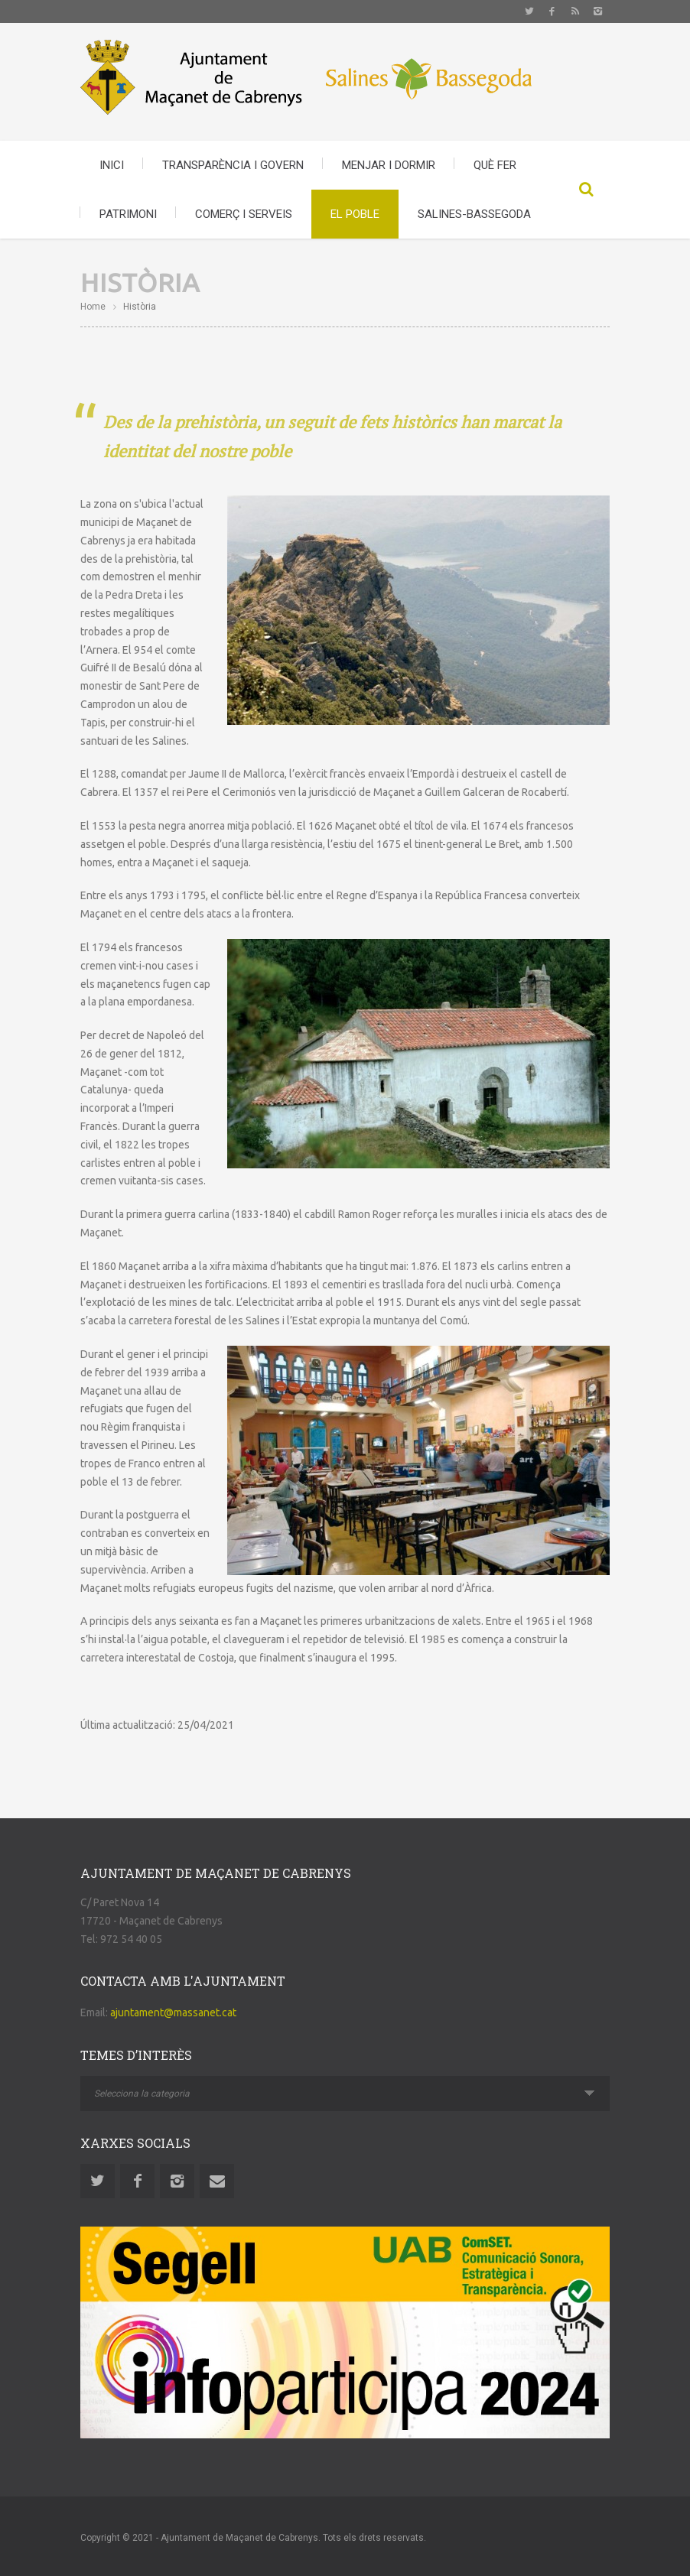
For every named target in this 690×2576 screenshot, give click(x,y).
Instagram (598, 11)
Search (587, 189)
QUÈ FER (495, 165)
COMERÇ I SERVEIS (243, 214)
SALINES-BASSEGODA (474, 214)
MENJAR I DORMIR (388, 165)
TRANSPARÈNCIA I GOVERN (233, 165)
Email (217, 2181)
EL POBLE (354, 214)
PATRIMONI (128, 214)
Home (93, 306)
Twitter (529, 11)
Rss (575, 11)
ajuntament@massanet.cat (173, 2012)
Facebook (552, 11)
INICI (111, 165)
